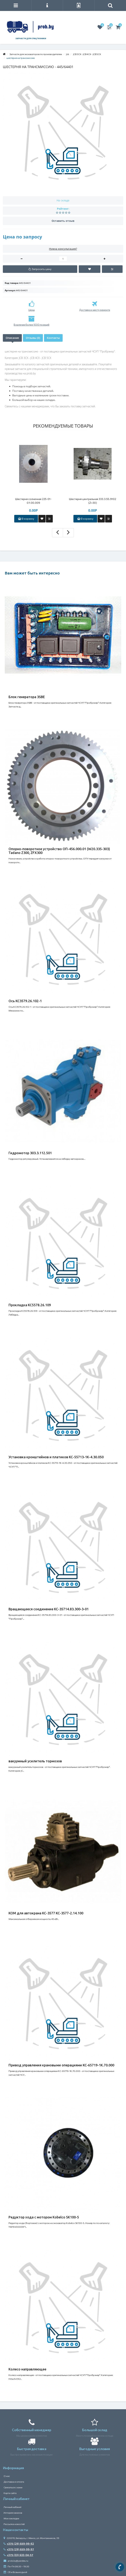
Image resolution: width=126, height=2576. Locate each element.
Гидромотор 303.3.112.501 (30, 1153)
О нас (7, 2476)
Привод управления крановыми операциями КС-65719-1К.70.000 (61, 2065)
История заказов (13, 2512)
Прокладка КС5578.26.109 (30, 1305)
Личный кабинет (12, 2507)
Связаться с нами (13, 2487)
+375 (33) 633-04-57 (18, 2555)
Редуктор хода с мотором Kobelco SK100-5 (44, 2217)
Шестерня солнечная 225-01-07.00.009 (33, 500)
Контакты (53, 338)
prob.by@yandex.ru (16, 2560)
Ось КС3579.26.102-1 (25, 1001)
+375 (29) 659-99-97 (19, 2549)
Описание (12, 338)
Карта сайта (10, 2493)
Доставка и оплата (14, 2481)
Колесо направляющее (27, 2369)
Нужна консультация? (63, 249)
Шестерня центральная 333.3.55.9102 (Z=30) (92, 500)
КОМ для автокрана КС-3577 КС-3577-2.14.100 (46, 1913)
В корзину (26, 518)
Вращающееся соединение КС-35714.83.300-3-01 (49, 1609)
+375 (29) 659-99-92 (19, 2543)
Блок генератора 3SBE (27, 697)
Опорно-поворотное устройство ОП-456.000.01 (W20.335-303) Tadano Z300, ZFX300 (59, 851)
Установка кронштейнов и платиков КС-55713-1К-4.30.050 (56, 1457)
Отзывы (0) (33, 338)
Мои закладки (11, 2518)
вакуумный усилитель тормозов (35, 1761)
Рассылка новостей (14, 2524)
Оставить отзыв (63, 221)
